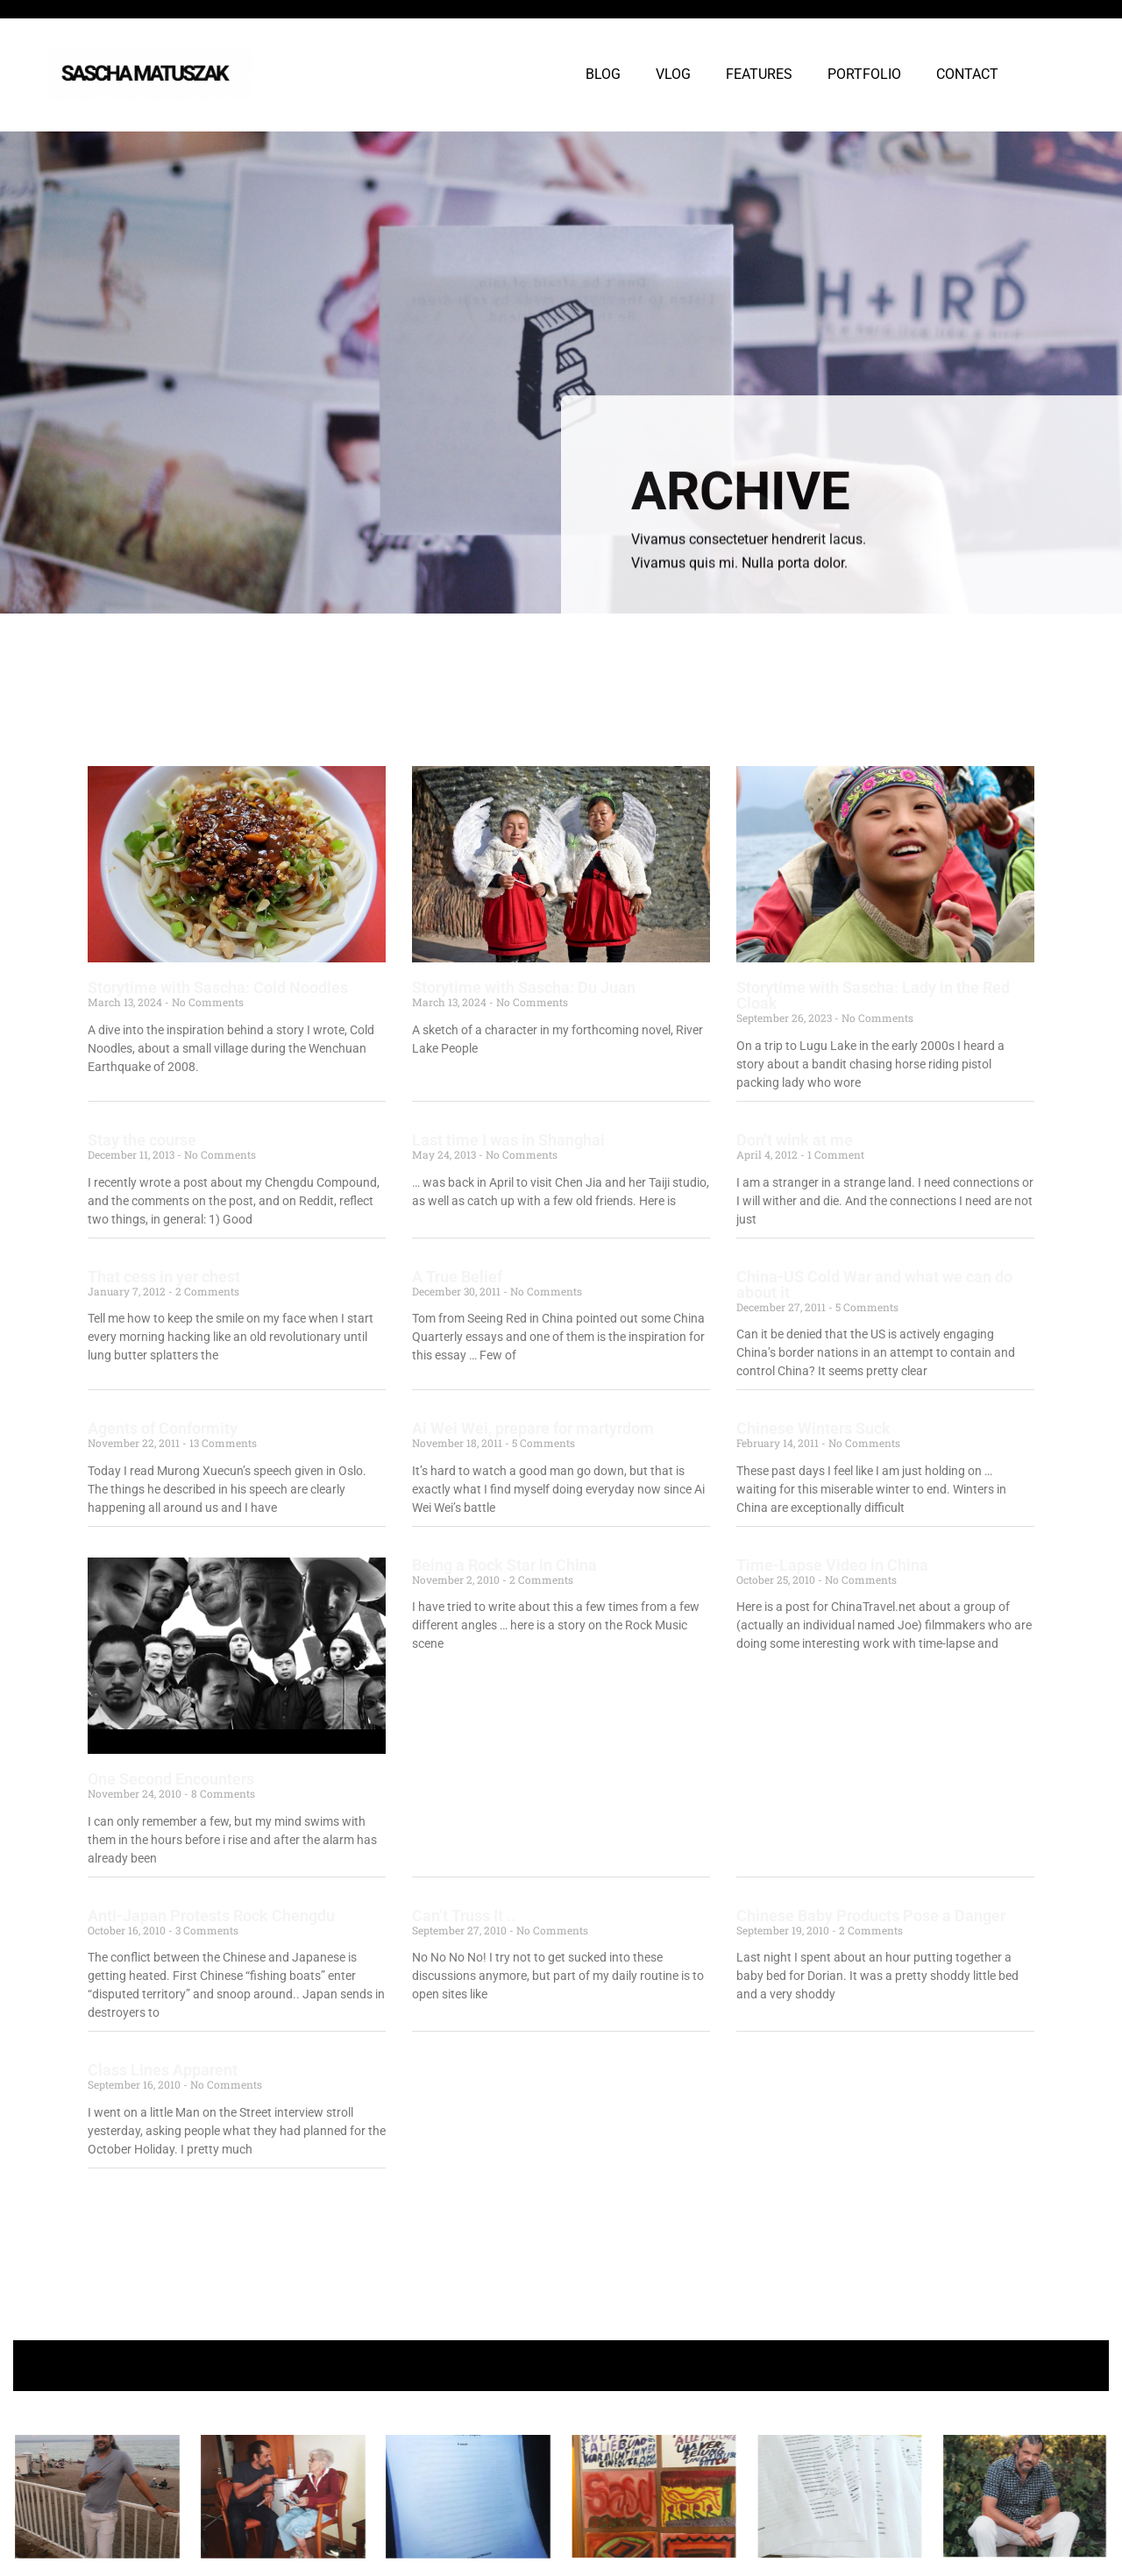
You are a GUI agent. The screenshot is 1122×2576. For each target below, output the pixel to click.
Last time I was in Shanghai (508, 1140)
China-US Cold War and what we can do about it (874, 1284)
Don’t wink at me (794, 1140)
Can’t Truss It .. (463, 1915)
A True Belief (457, 1276)
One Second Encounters (171, 1779)
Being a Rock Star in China (504, 1565)
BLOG (603, 74)
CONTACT (967, 74)
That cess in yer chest (164, 1276)
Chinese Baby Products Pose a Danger (870, 1915)
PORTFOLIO (864, 74)
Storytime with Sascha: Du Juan (524, 987)
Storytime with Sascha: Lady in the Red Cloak (873, 995)
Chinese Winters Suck (813, 1428)
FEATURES (759, 74)
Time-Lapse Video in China (832, 1565)
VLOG (673, 74)
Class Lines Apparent (163, 2070)
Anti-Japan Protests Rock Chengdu (211, 1915)
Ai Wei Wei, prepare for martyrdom (533, 1428)
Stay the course (142, 1140)
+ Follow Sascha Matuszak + (561, 2365)
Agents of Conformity (163, 1428)
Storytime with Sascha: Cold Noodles (218, 987)
